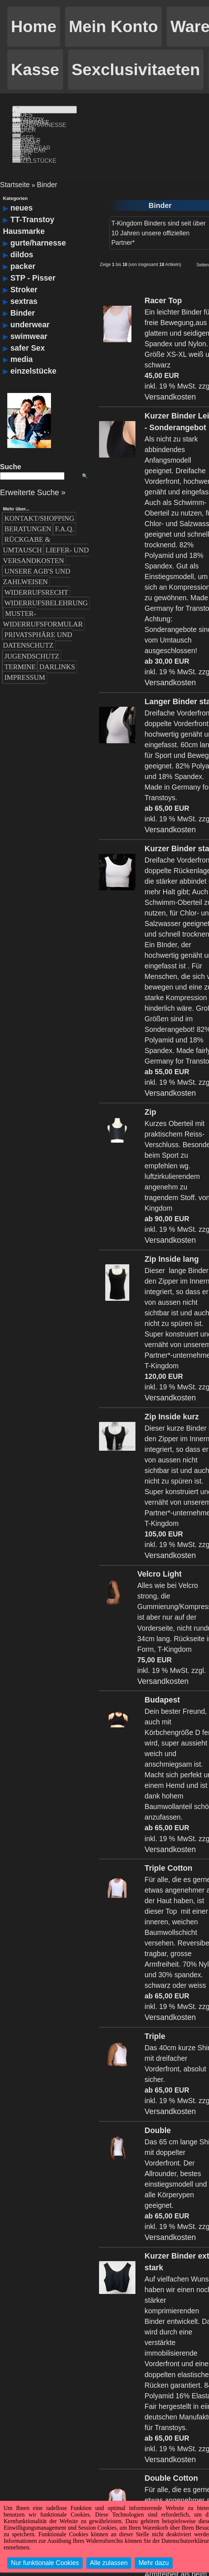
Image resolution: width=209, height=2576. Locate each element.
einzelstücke (33, 355)
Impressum (24, 662)
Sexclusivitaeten (136, 69)
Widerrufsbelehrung (46, 587)
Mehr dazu (153, 2563)
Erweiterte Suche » (33, 477)
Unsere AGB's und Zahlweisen (36, 561)
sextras (24, 285)
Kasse (35, 69)
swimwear (28, 320)
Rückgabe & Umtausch (26, 529)
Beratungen (27, 513)
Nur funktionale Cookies (45, 2563)
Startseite (15, 169)
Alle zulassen (109, 2563)
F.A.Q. (64, 513)
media (21, 344)
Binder (47, 169)
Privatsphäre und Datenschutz (37, 625)
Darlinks (57, 651)
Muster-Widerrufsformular (43, 603)
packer (22, 250)
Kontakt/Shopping (39, 503)
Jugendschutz (31, 640)
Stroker (24, 274)
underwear (30, 309)
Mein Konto (113, 26)
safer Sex (27, 332)
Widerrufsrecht (36, 577)
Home (33, 26)
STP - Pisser (32, 262)
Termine (20, 651)
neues (21, 192)
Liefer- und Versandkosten (46, 540)
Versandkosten (170, 381)
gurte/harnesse (38, 227)
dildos (21, 239)
